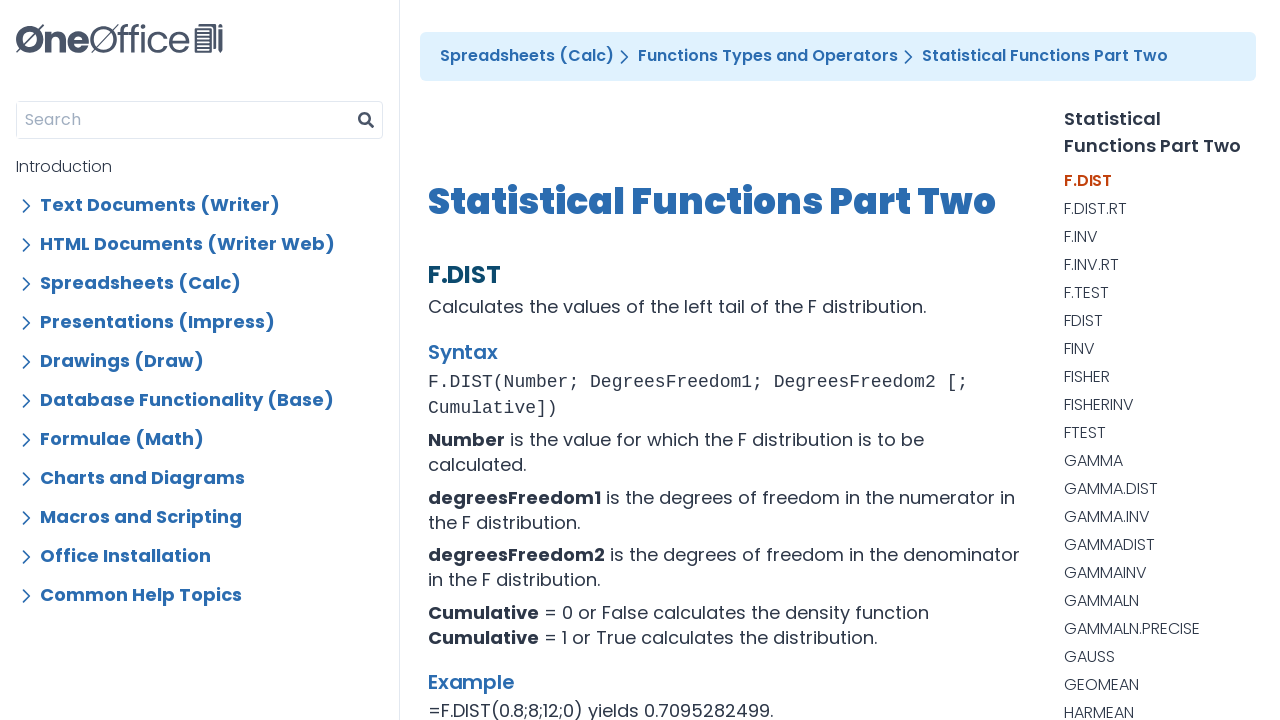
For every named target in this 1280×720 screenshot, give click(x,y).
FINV (1079, 349)
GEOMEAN (1101, 685)
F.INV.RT (1091, 265)
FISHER (1087, 377)
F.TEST (1086, 293)
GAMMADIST (1109, 545)
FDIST (1083, 321)
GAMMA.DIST (1111, 489)
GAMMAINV (1105, 573)
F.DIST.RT (1095, 209)
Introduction (64, 166)
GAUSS (1089, 657)
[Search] (183, 120)
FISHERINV (1099, 405)
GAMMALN (1101, 601)
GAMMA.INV (1107, 517)
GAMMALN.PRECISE (1132, 629)
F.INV (1081, 237)
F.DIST (1088, 181)
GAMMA (1093, 461)
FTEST (1085, 433)
